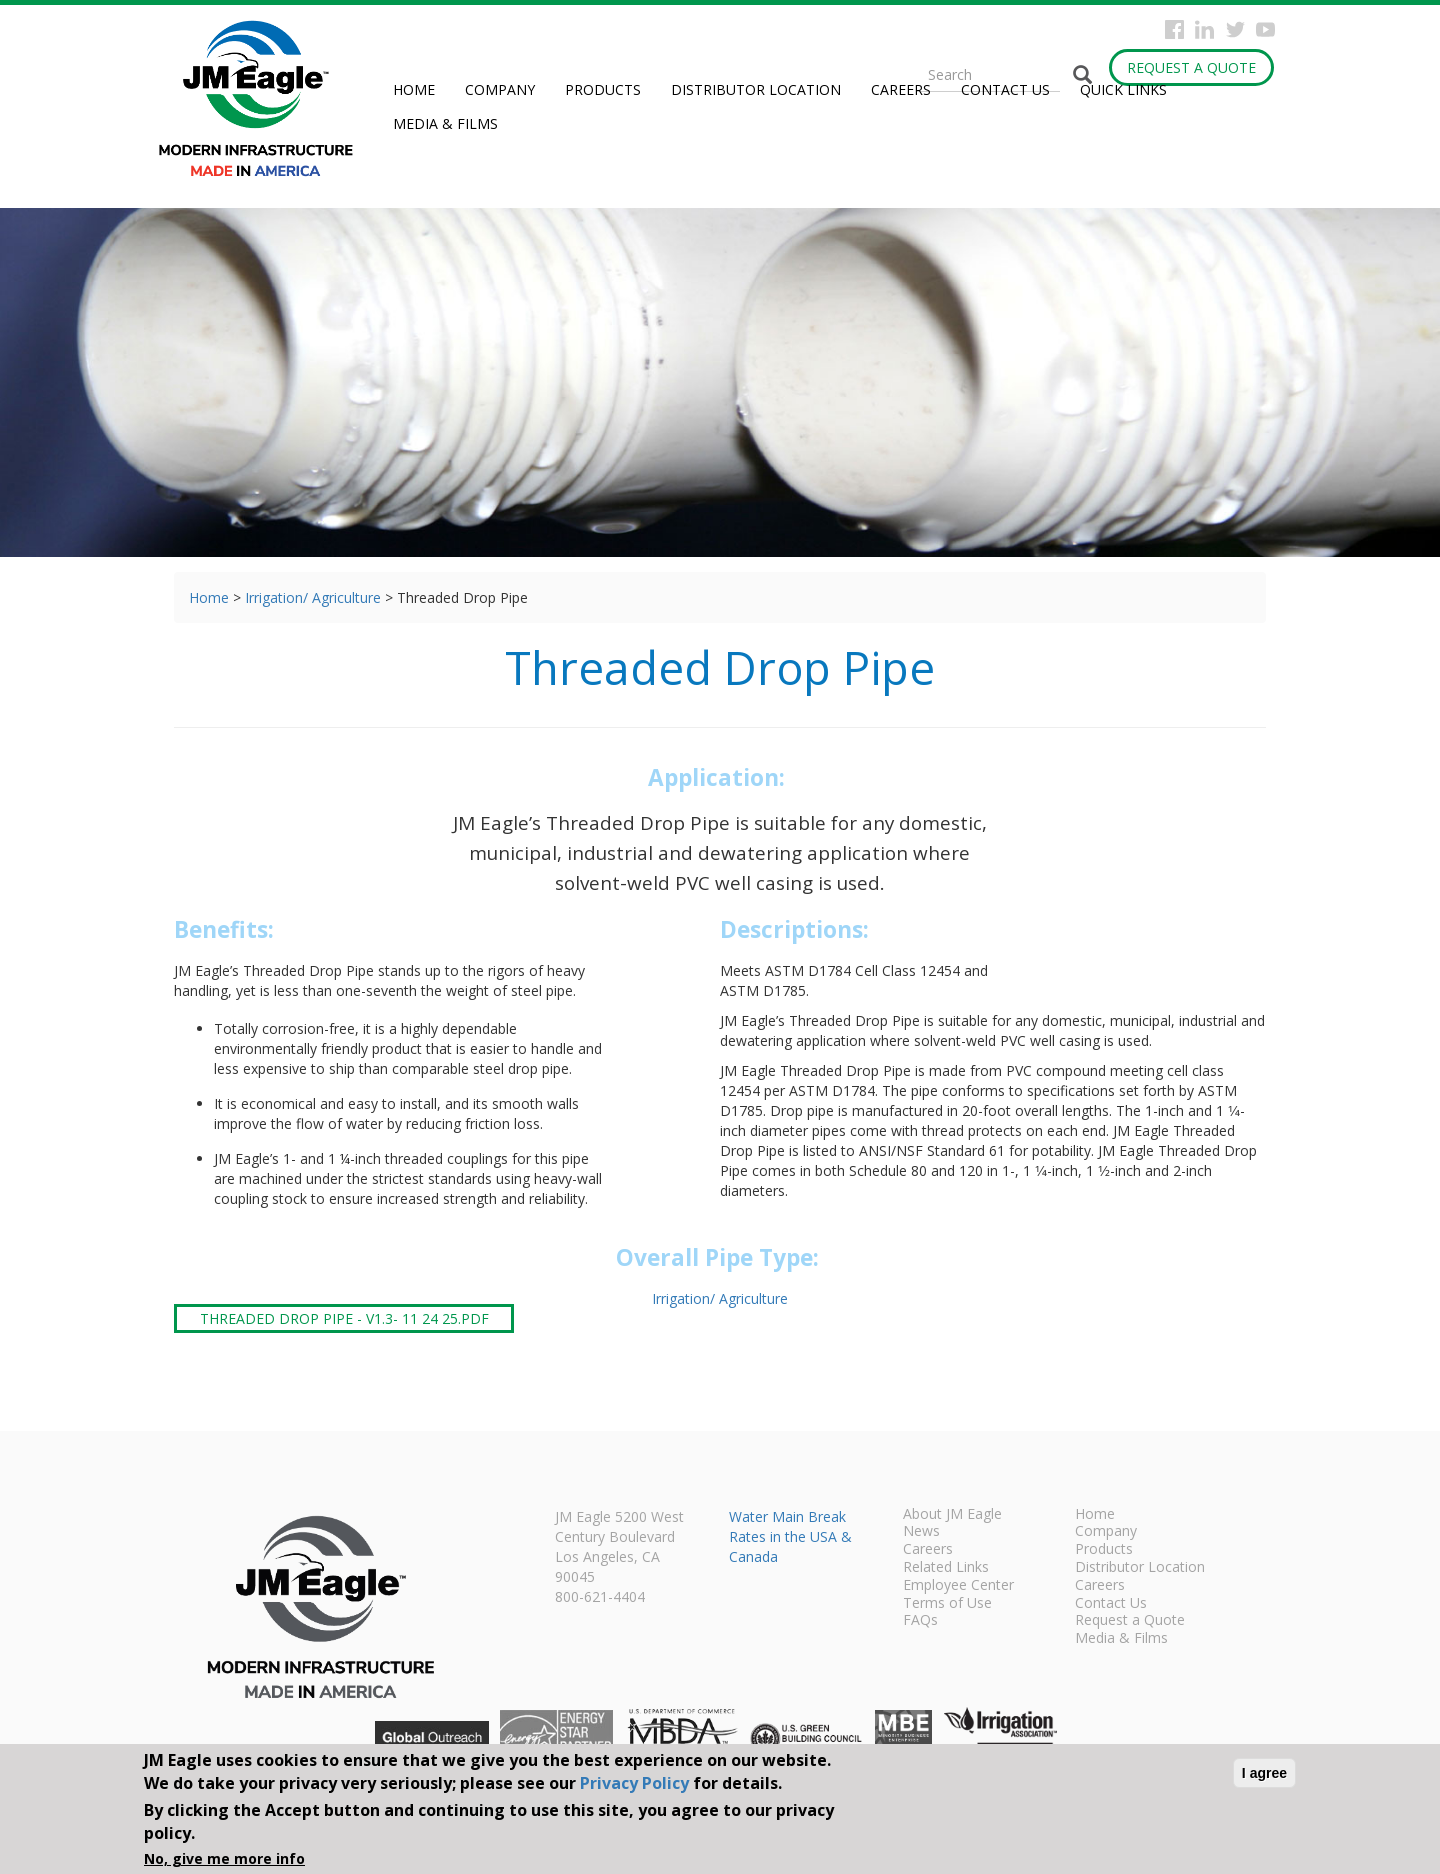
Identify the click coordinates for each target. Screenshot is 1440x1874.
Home (414, 89)
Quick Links (1123, 89)
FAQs (920, 1621)
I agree (1264, 1773)
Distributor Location (756, 89)
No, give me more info (224, 1858)
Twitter (1235, 29)
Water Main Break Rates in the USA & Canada (790, 1536)
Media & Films (445, 123)
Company (500, 89)
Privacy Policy (634, 1783)
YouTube (1265, 29)
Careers (901, 89)
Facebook (1174, 29)
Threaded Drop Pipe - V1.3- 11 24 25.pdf (344, 1318)
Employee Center (958, 1586)
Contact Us (1005, 89)
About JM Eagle (952, 1515)
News (921, 1532)
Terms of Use (947, 1604)
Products (603, 89)
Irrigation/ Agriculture (313, 597)
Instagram (1204, 29)
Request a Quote (1191, 67)
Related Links (946, 1568)
